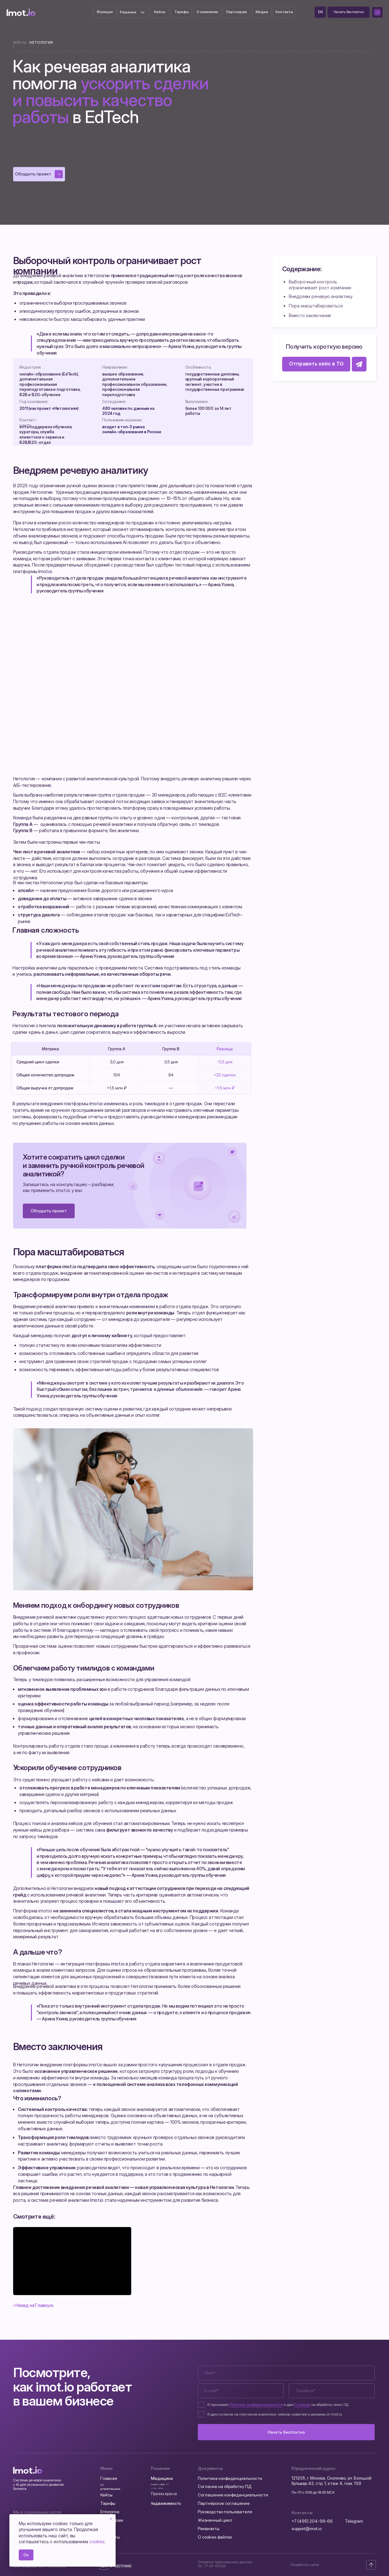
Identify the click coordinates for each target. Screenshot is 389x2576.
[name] (286, 2373)
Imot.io (45, 571)
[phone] (332, 2390)
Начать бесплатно (286, 2432)
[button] (348, 12)
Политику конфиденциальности (256, 2404)
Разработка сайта (304, 2565)
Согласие (302, 2404)
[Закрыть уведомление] (111, 2519)
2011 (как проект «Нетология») (48, 408)
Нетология (41, 42)
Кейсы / (20, 44)
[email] (241, 2390)
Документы (210, 2468)
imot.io (96, 1103)
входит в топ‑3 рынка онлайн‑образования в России (131, 429)
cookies (97, 2541)
